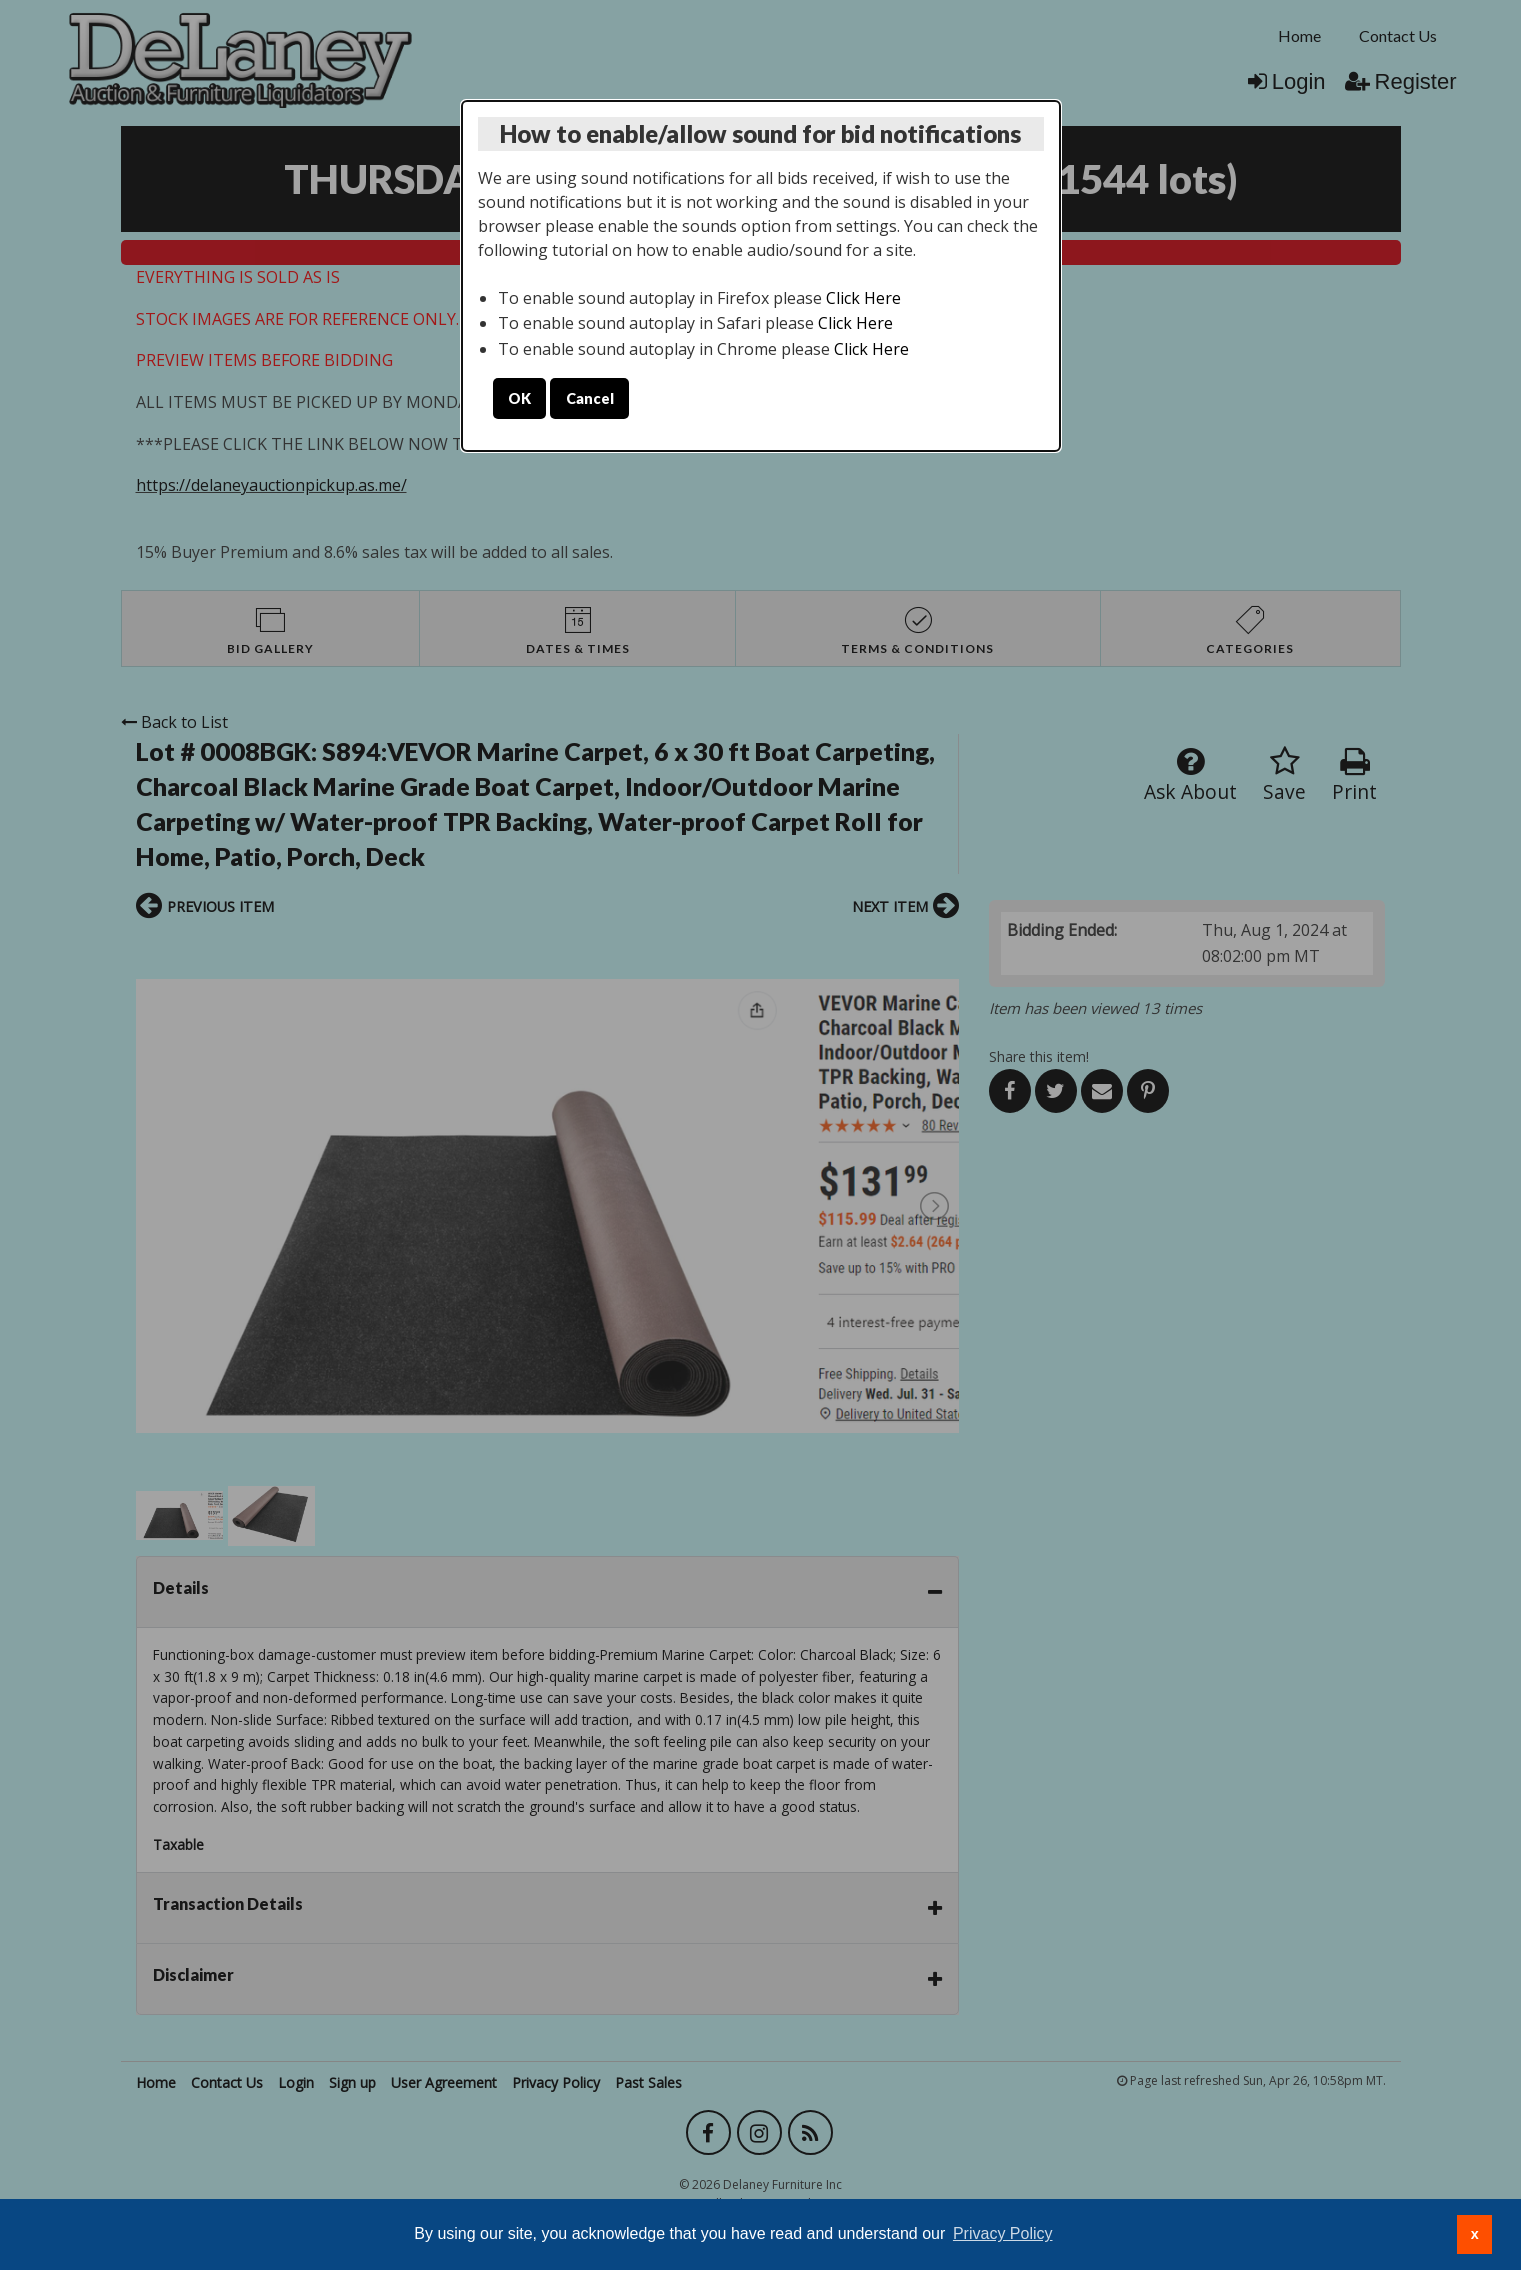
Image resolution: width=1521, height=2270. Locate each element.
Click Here (863, 298)
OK (519, 398)
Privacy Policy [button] (1003, 2233)
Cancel (590, 398)
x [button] (1475, 2234)
